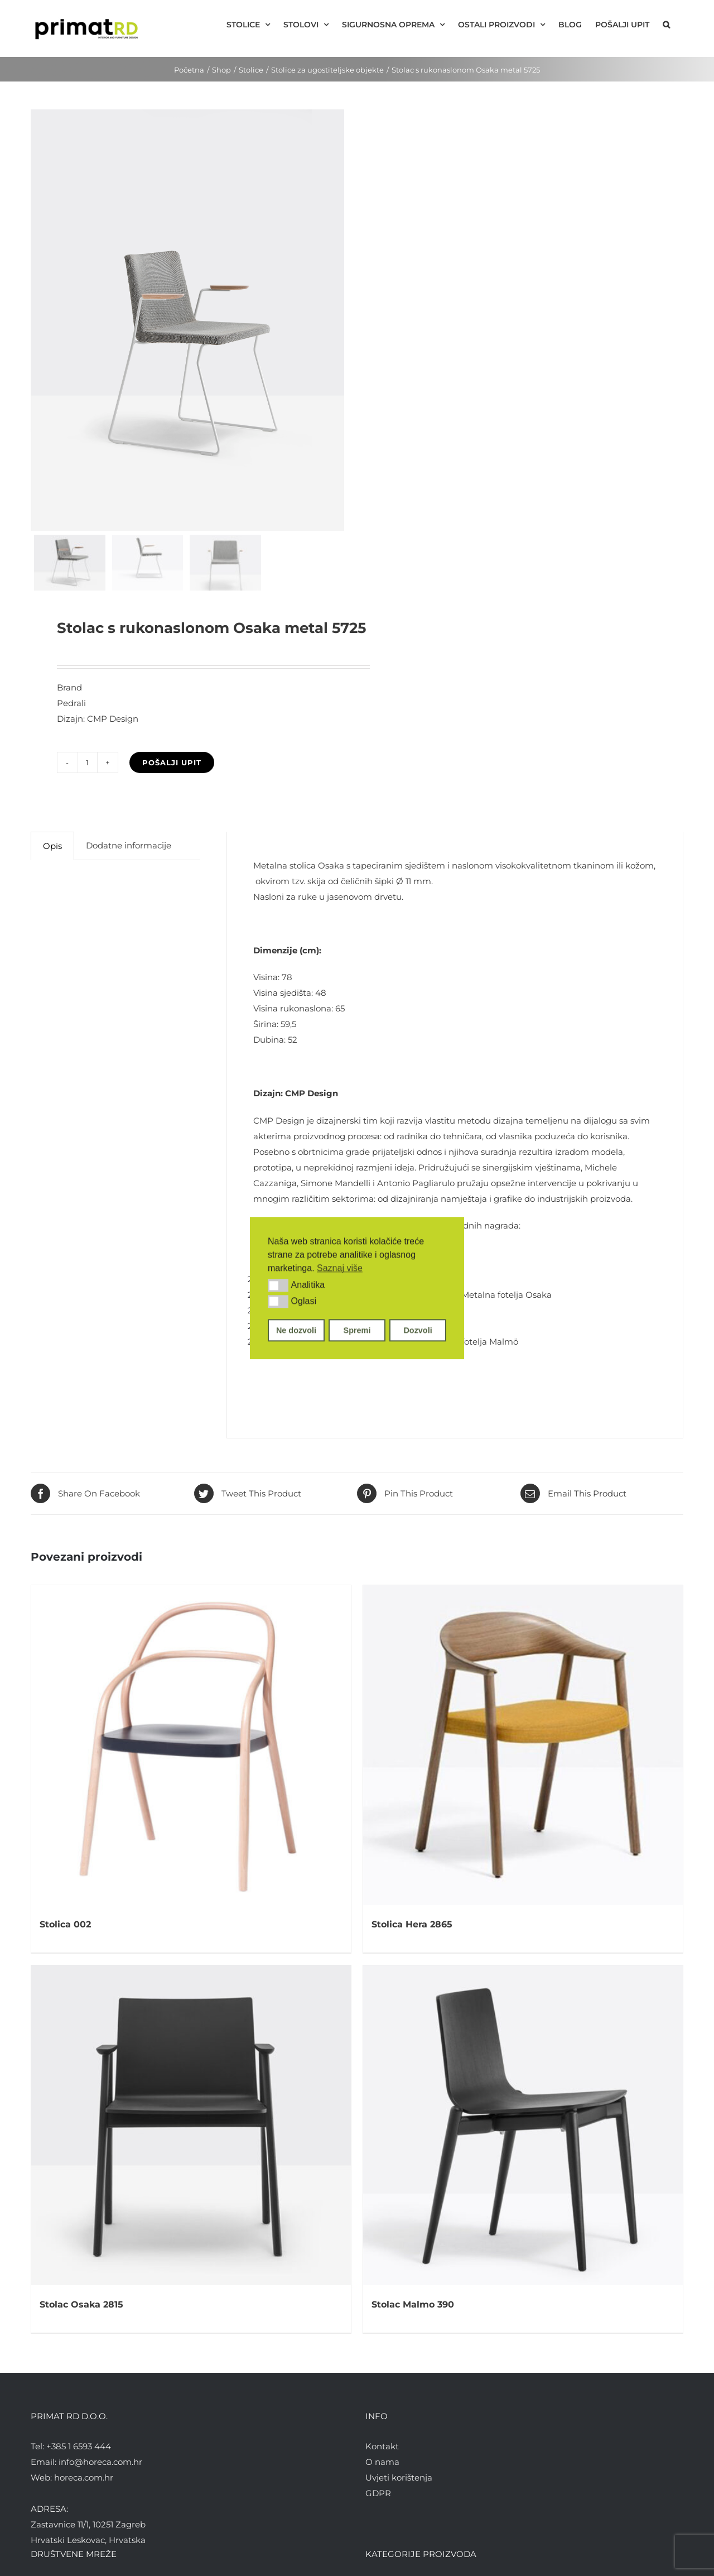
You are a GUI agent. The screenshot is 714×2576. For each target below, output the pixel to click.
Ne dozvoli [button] (296, 1330)
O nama (382, 2461)
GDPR (378, 2492)
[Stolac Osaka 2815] (191, 2125)
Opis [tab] (52, 846)
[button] (278, 1285)
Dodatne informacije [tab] (128, 845)
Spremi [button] (357, 1330)
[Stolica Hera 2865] (523, 1745)
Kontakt (382, 2445)
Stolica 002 (65, 1924)
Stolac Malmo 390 (413, 2304)
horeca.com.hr (83, 2477)
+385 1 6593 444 (78, 2445)
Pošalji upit (171, 762)
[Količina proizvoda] (88, 762)
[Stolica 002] (191, 1745)
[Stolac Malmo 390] (523, 2125)
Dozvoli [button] (417, 1330)
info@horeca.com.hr (100, 2461)
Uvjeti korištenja (398, 2477)
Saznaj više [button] (340, 1268)
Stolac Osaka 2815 (81, 2304)
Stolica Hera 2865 (412, 1924)
